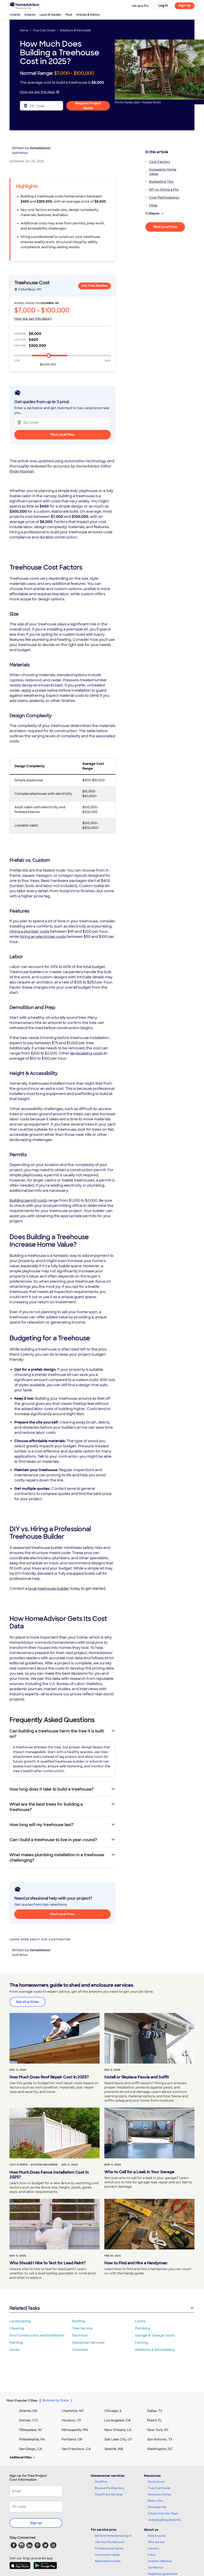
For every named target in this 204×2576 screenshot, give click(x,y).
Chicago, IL (113, 2411)
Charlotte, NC (73, 2411)
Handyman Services (88, 2343)
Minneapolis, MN (75, 2430)
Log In (163, 5)
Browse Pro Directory (109, 2488)
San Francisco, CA (76, 2449)
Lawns (140, 2321)
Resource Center (159, 2494)
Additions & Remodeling (154, 2350)
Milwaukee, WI (30, 2430)
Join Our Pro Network (109, 2542)
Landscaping (20, 2321)
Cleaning (17, 2328)
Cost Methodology (164, 197)
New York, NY (158, 2430)
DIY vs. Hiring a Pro (164, 189)
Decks (14, 2350)
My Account (156, 2482)
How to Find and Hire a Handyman (135, 2263)
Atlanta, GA (28, 2411)
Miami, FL (154, 2420)
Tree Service (82, 2328)
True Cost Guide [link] (44, 30)
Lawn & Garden (50, 14)
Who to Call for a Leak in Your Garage (139, 2171)
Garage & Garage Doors (155, 2335)
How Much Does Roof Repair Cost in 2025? (49, 2077)
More (68, 14)
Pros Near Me (157, 2507)
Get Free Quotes (94, 286)
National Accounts (107, 2561)
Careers (153, 2548)
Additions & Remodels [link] (75, 30)
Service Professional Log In (113, 2536)
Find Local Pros (62, 435)
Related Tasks (102, 2308)
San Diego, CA (30, 2449)
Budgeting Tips (161, 182)
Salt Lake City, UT (118, 2439)
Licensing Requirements (164, 2520)
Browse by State (58, 2400)
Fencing (141, 2343)
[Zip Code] (46, 106)
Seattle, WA (113, 2449)
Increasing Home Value (162, 171)
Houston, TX (71, 2420)
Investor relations (160, 2561)
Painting (16, 2343)
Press (151, 2555)
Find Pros (101, 2482)
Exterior (30, 14)
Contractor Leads (107, 2555)
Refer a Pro (155, 2501)
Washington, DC (160, 2449)
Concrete (80, 2350)
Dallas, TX (154, 2411)
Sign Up (185, 5)
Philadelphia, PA (32, 2439)
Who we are (156, 2542)
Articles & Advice (88, 14)
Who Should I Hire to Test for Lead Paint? (48, 2263)
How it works (157, 2536)
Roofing (78, 2321)
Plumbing (142, 2328)
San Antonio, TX (159, 2439)
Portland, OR (72, 2439)
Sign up (36, 2523)
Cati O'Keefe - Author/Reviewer (34, 2164)
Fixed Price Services (109, 2494)
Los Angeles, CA (117, 2420)
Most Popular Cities (22, 2400)
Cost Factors (159, 162)
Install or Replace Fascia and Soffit (136, 2077)
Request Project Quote (88, 105)
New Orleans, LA (117, 2430)
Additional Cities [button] (23, 2457)
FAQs (153, 205)
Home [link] (24, 30)
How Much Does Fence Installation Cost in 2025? (49, 2174)
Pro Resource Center (109, 2548)
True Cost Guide (159, 2488)
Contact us (155, 2567)
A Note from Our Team (163, 2513)
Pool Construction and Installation (37, 2335)
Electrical (80, 2335)
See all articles (27, 2002)
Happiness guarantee (163, 2574)
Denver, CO (28, 2420)
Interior (15, 14)
